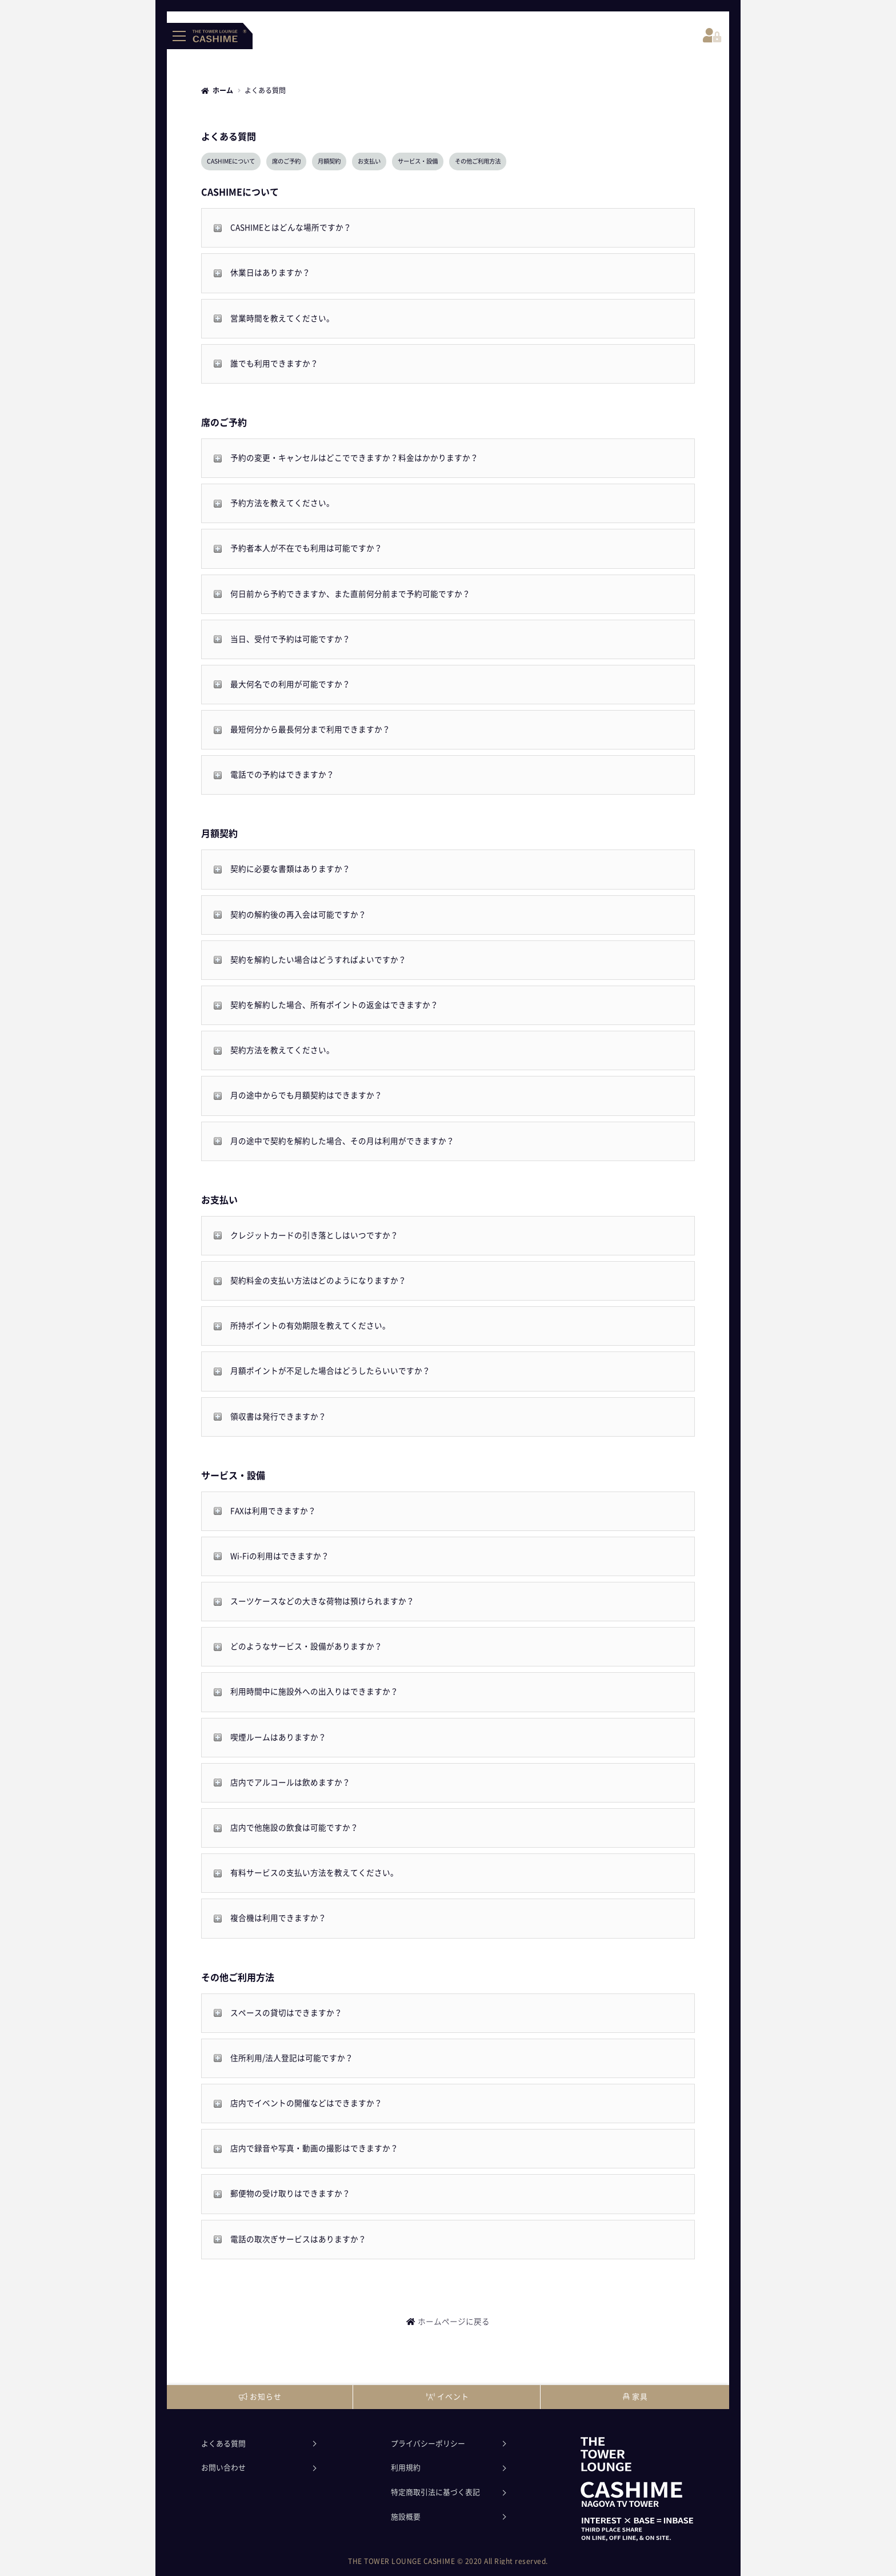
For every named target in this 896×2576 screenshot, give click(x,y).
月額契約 (329, 161)
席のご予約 (286, 161)
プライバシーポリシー (428, 2443)
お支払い (369, 161)
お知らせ (260, 2397)
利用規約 (406, 2467)
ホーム (223, 90)
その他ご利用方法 (478, 161)
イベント (447, 2397)
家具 (635, 2397)
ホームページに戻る (454, 2322)
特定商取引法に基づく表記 (435, 2492)
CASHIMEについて (231, 161)
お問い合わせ (223, 2467)
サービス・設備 (418, 161)
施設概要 (406, 2517)
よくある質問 (223, 2443)
